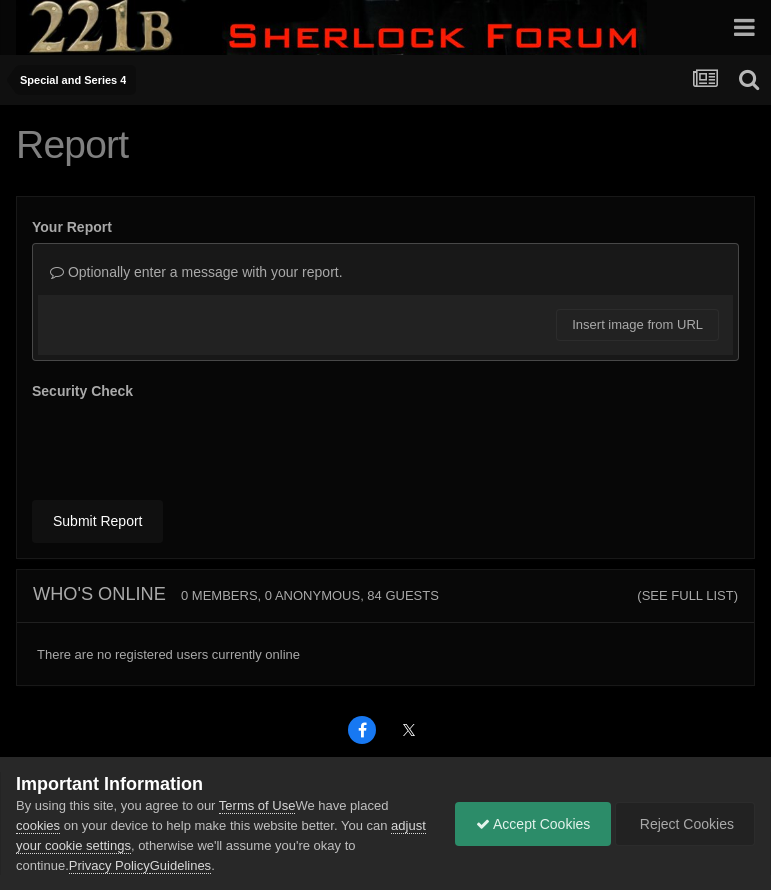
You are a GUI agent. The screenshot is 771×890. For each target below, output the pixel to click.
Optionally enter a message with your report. (196, 272)
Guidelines (180, 865)
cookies (38, 825)
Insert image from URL (637, 324)
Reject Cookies (685, 824)
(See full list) (687, 595)
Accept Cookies (533, 824)
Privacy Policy (109, 865)
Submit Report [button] (97, 521)
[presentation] (184, 446)
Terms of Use (257, 805)
